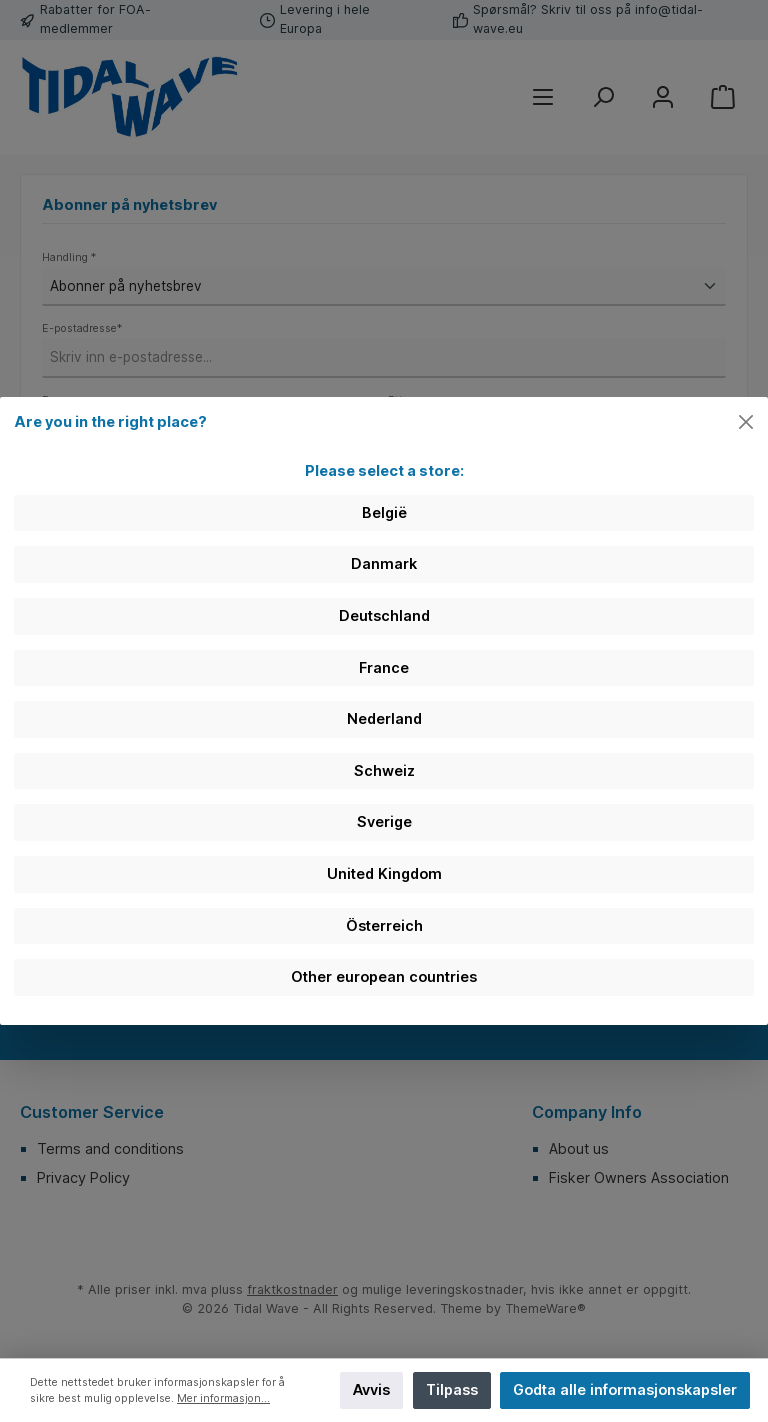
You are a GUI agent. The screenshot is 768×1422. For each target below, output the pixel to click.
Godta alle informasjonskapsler (625, 1389)
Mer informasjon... (223, 1398)
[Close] (746, 422)
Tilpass (452, 1389)
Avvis (371, 1389)
